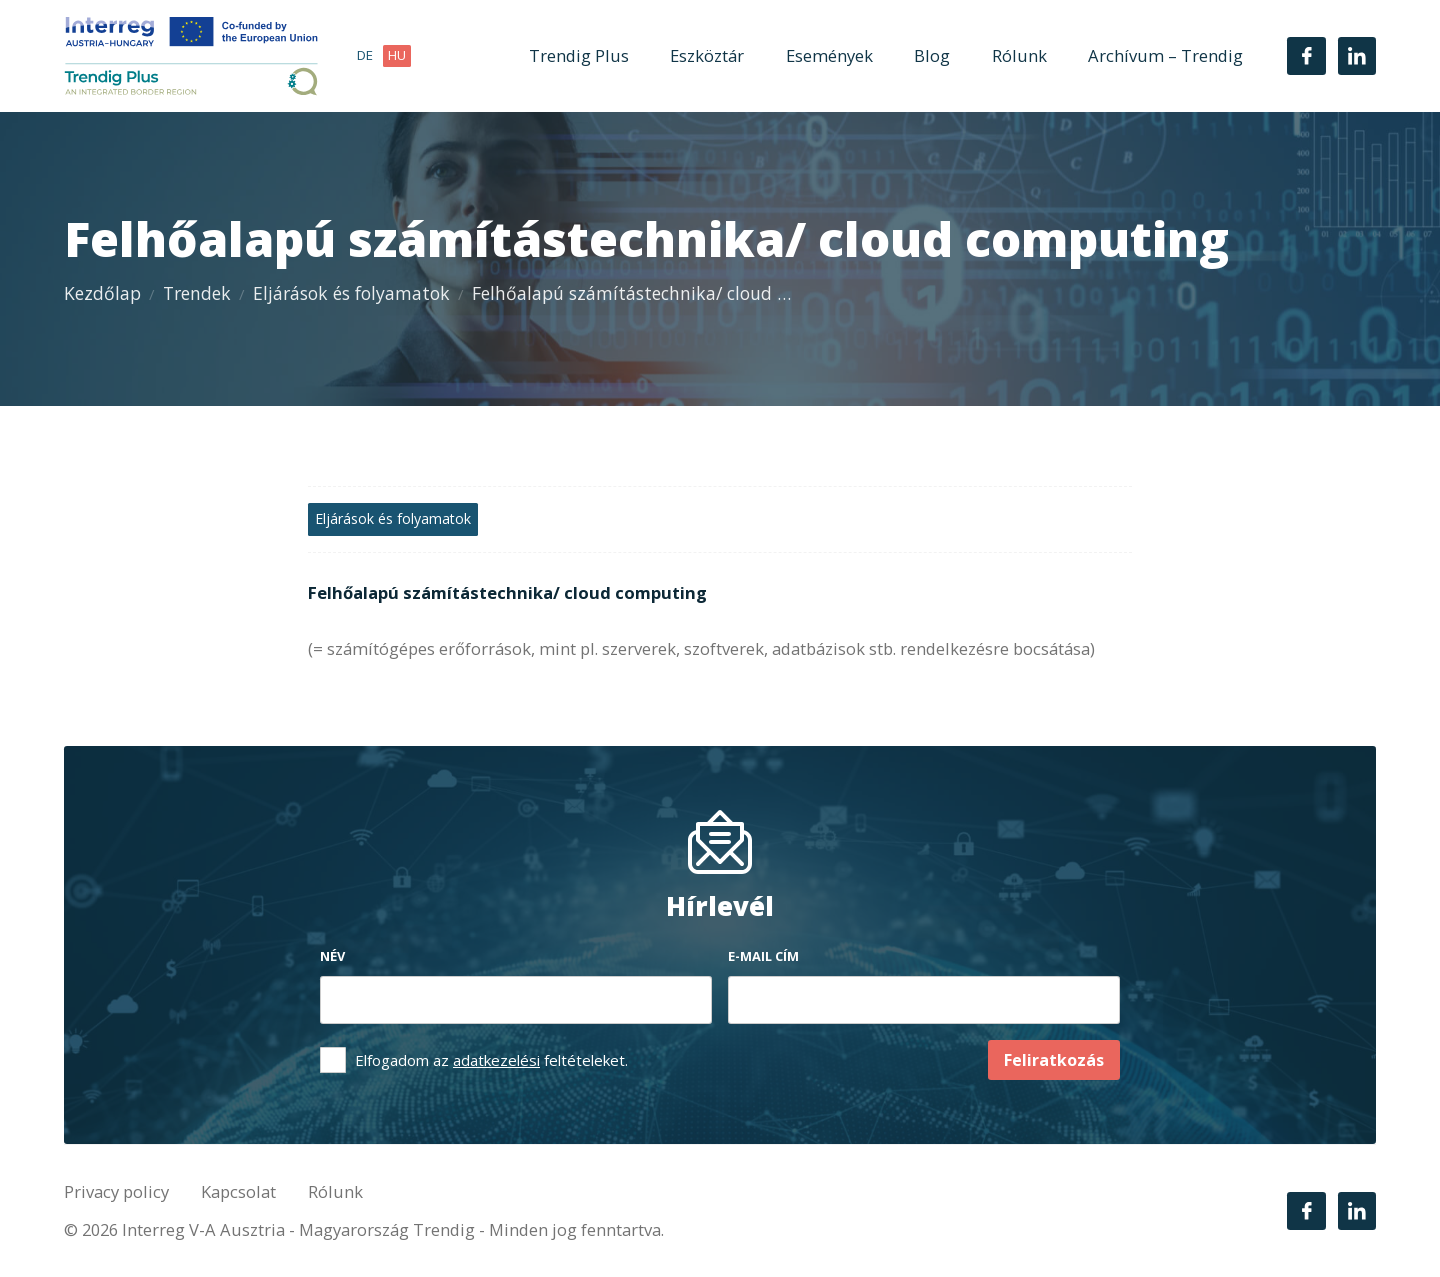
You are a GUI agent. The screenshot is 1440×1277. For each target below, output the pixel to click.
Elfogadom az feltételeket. (491, 1060)
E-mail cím (763, 956)
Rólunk (1019, 55)
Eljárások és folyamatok (351, 293)
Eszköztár (707, 55)
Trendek (197, 293)
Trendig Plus (579, 55)
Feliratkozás (1054, 1060)
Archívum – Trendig (1165, 55)
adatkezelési (496, 1060)
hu (397, 55)
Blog (932, 55)
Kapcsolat (238, 1191)
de (365, 55)
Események (829, 55)
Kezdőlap (102, 293)
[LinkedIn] (1357, 56)
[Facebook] (1306, 56)
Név (332, 956)
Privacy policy (116, 1191)
